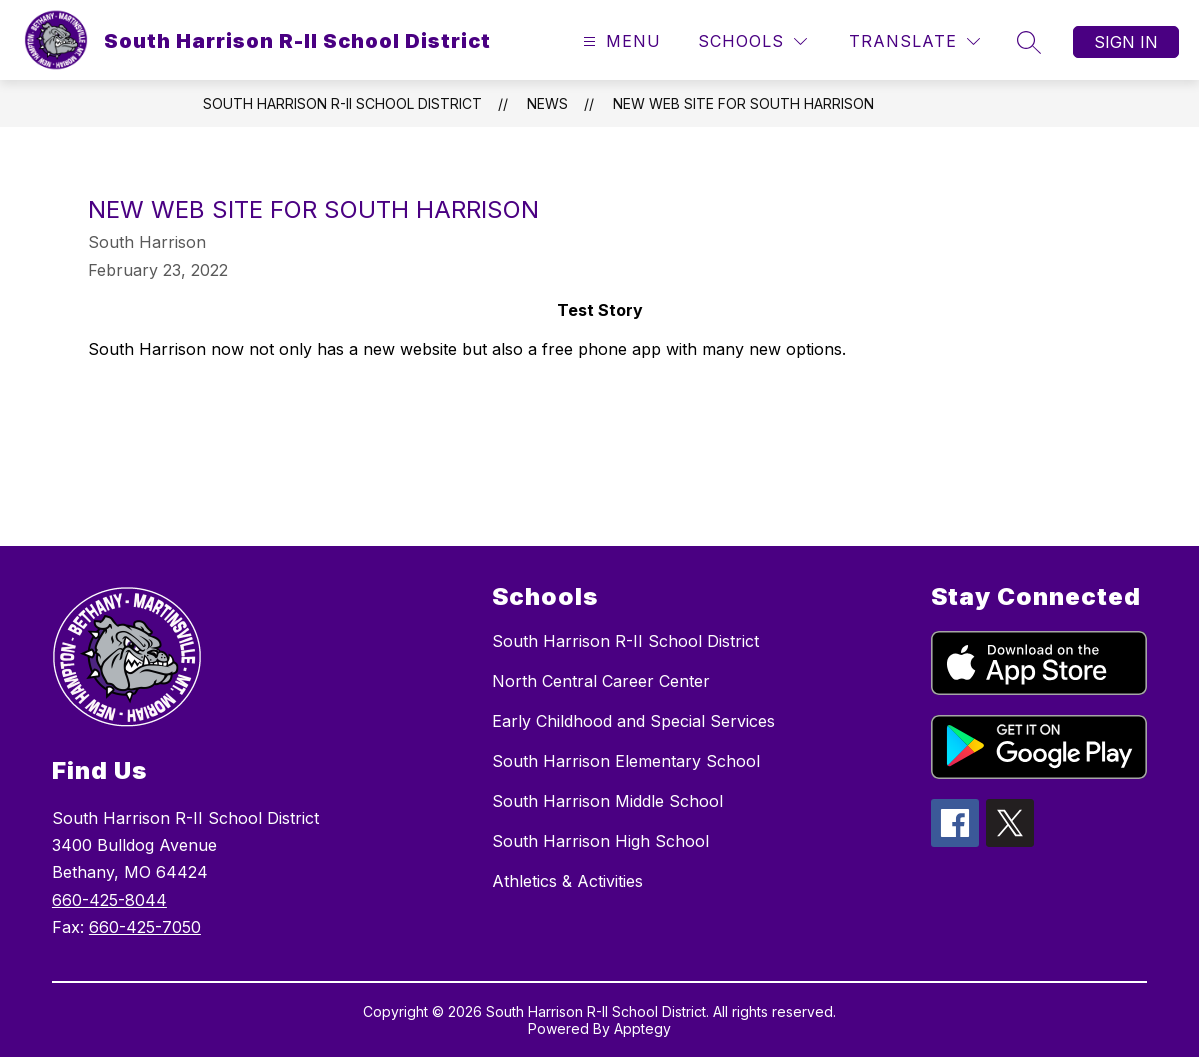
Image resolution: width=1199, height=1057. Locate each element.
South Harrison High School (600, 841)
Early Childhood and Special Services (633, 721)
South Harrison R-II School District (342, 103)
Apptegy (642, 1028)
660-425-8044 (109, 900)
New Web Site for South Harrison (743, 103)
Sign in (1126, 42)
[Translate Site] (914, 41)
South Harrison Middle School (607, 801)
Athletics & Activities (567, 881)
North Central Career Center (601, 681)
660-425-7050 (145, 927)
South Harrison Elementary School (626, 761)
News (547, 103)
